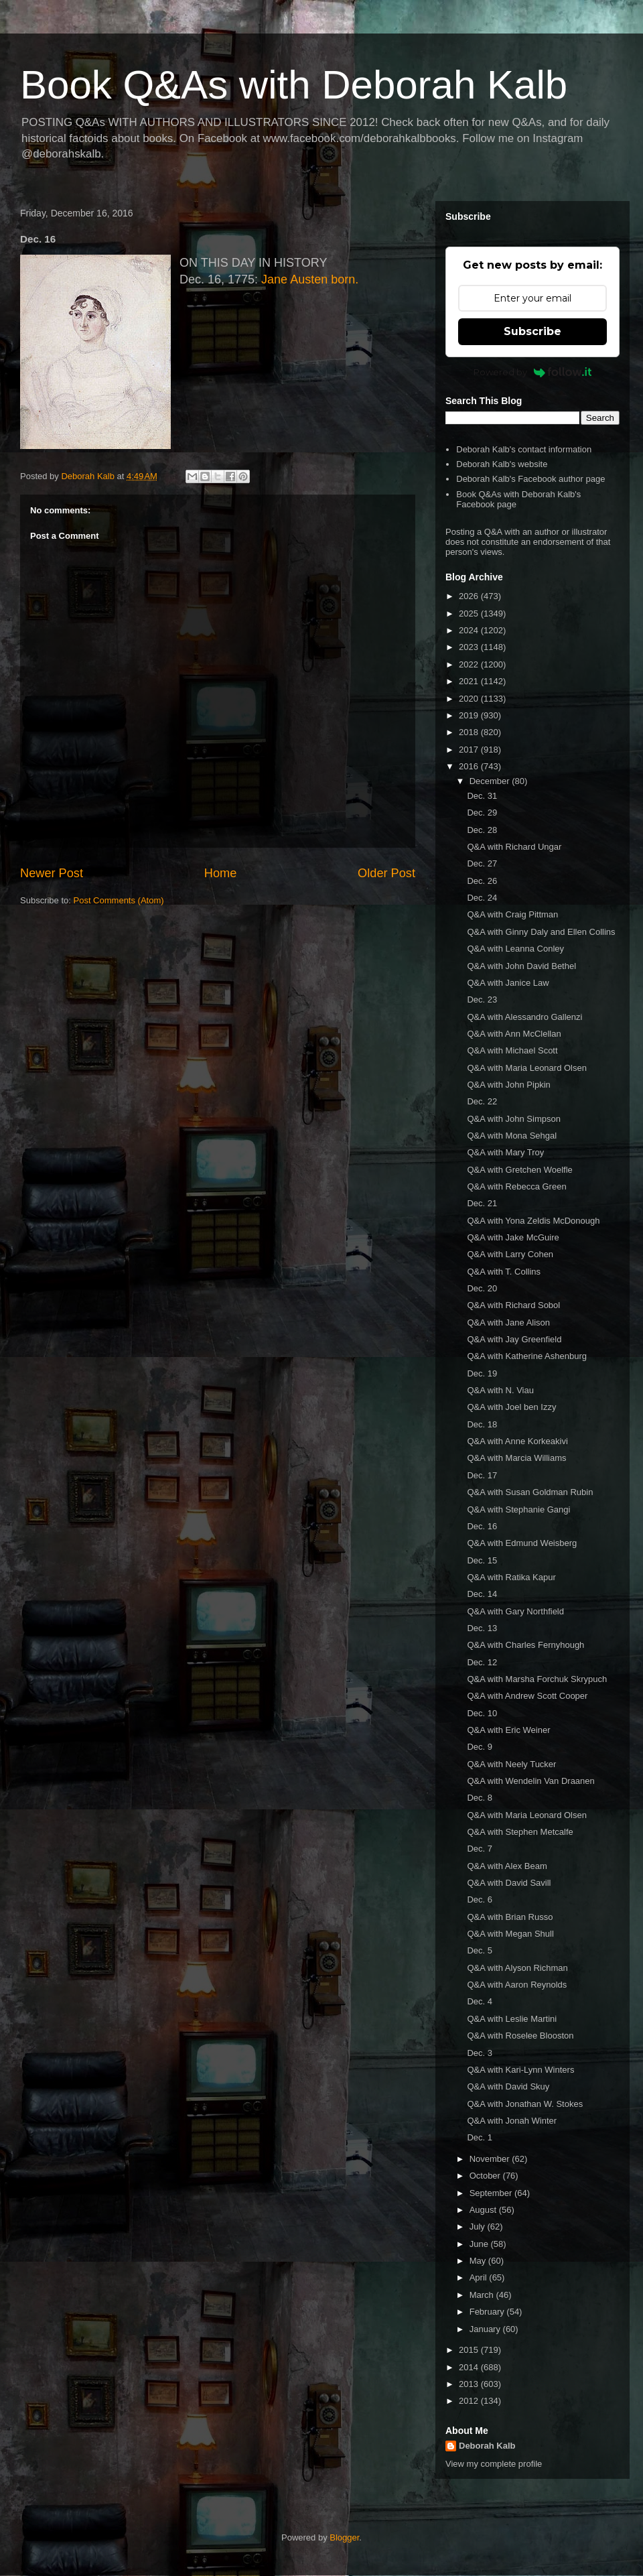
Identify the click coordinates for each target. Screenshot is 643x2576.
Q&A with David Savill (509, 1883)
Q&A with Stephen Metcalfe (520, 1832)
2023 (470, 647)
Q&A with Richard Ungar (514, 847)
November (491, 2159)
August (484, 2210)
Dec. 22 (482, 1101)
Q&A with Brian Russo (510, 1917)
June (480, 2244)
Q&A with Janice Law (508, 983)
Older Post (386, 873)
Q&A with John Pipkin (508, 1085)
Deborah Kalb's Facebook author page (530, 479)
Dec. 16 (482, 1526)
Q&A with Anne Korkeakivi (517, 1441)
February (488, 2312)
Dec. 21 (482, 1203)
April (480, 2277)
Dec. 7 (479, 1849)
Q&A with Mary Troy (505, 1152)
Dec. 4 (479, 2001)
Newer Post (51, 873)
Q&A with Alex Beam (507, 1866)
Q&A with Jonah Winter (512, 2121)
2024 (470, 630)
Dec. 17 (482, 1475)
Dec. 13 (482, 1628)
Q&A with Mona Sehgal (512, 1136)
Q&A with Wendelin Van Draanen (530, 1781)
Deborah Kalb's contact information (523, 449)
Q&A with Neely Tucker (511, 1764)
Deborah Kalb (487, 2446)
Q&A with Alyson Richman (517, 1968)
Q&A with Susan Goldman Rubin (530, 1492)
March (483, 2295)
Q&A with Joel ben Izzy (511, 1407)
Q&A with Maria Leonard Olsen (526, 1068)
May (479, 2261)
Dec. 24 (482, 898)
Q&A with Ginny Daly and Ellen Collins (541, 932)
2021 (470, 681)
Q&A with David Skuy (508, 2086)
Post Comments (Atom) (119, 900)
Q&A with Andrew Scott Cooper (527, 1696)
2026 (470, 596)
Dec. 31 (482, 796)
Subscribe (532, 331)
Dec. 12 (482, 1662)
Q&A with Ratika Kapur (511, 1577)
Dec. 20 (482, 1288)
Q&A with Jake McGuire (513, 1237)
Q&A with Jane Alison (508, 1322)
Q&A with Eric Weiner (508, 1730)
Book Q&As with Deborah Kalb (293, 84)
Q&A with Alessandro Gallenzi (524, 1017)
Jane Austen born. (309, 279)
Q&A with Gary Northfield (515, 1611)
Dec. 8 (479, 1798)
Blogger (344, 2537)
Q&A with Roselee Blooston (520, 2036)
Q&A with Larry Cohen (510, 1254)
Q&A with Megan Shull (510, 1934)
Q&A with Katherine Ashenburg (527, 1356)
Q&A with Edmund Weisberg (522, 1543)
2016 (470, 766)
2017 (470, 750)
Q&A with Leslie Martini (512, 2019)
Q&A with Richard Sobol (513, 1305)
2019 (470, 715)
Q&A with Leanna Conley (515, 949)
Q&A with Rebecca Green (516, 1186)
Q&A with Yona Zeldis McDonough (533, 1221)
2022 (470, 664)
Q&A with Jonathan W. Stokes (525, 2104)
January (486, 2329)
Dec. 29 (482, 813)
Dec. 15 (482, 1560)
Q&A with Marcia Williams (516, 1458)
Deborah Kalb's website (501, 464)
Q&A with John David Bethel (521, 966)
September (492, 2193)
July (479, 2226)
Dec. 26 (482, 881)
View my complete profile (493, 2464)
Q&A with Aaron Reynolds (517, 1985)
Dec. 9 (479, 1747)
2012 (470, 2401)
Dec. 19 (482, 1373)
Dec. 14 (482, 1594)
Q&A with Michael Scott (512, 1050)
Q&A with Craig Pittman (512, 914)
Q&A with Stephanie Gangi (518, 1509)
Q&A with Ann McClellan (514, 1034)
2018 (470, 732)
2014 (470, 2367)
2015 (470, 2350)
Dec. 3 (479, 2053)
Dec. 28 (482, 830)
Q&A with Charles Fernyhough (525, 1645)
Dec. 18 (482, 1424)
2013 (470, 2384)
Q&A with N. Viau (500, 1390)
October (486, 2176)
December (491, 781)
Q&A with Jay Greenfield (514, 1339)
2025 (470, 613)
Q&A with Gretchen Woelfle (519, 1170)
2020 (470, 699)
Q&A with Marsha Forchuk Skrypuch (537, 1679)
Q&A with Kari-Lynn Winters (520, 2070)
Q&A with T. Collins (504, 1272)
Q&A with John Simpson (513, 1119)
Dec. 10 (482, 1713)
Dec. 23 (482, 999)
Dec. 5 (479, 1950)
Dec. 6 (479, 1899)
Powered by (533, 372)
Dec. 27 (482, 863)
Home (220, 873)
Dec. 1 (479, 2137)
